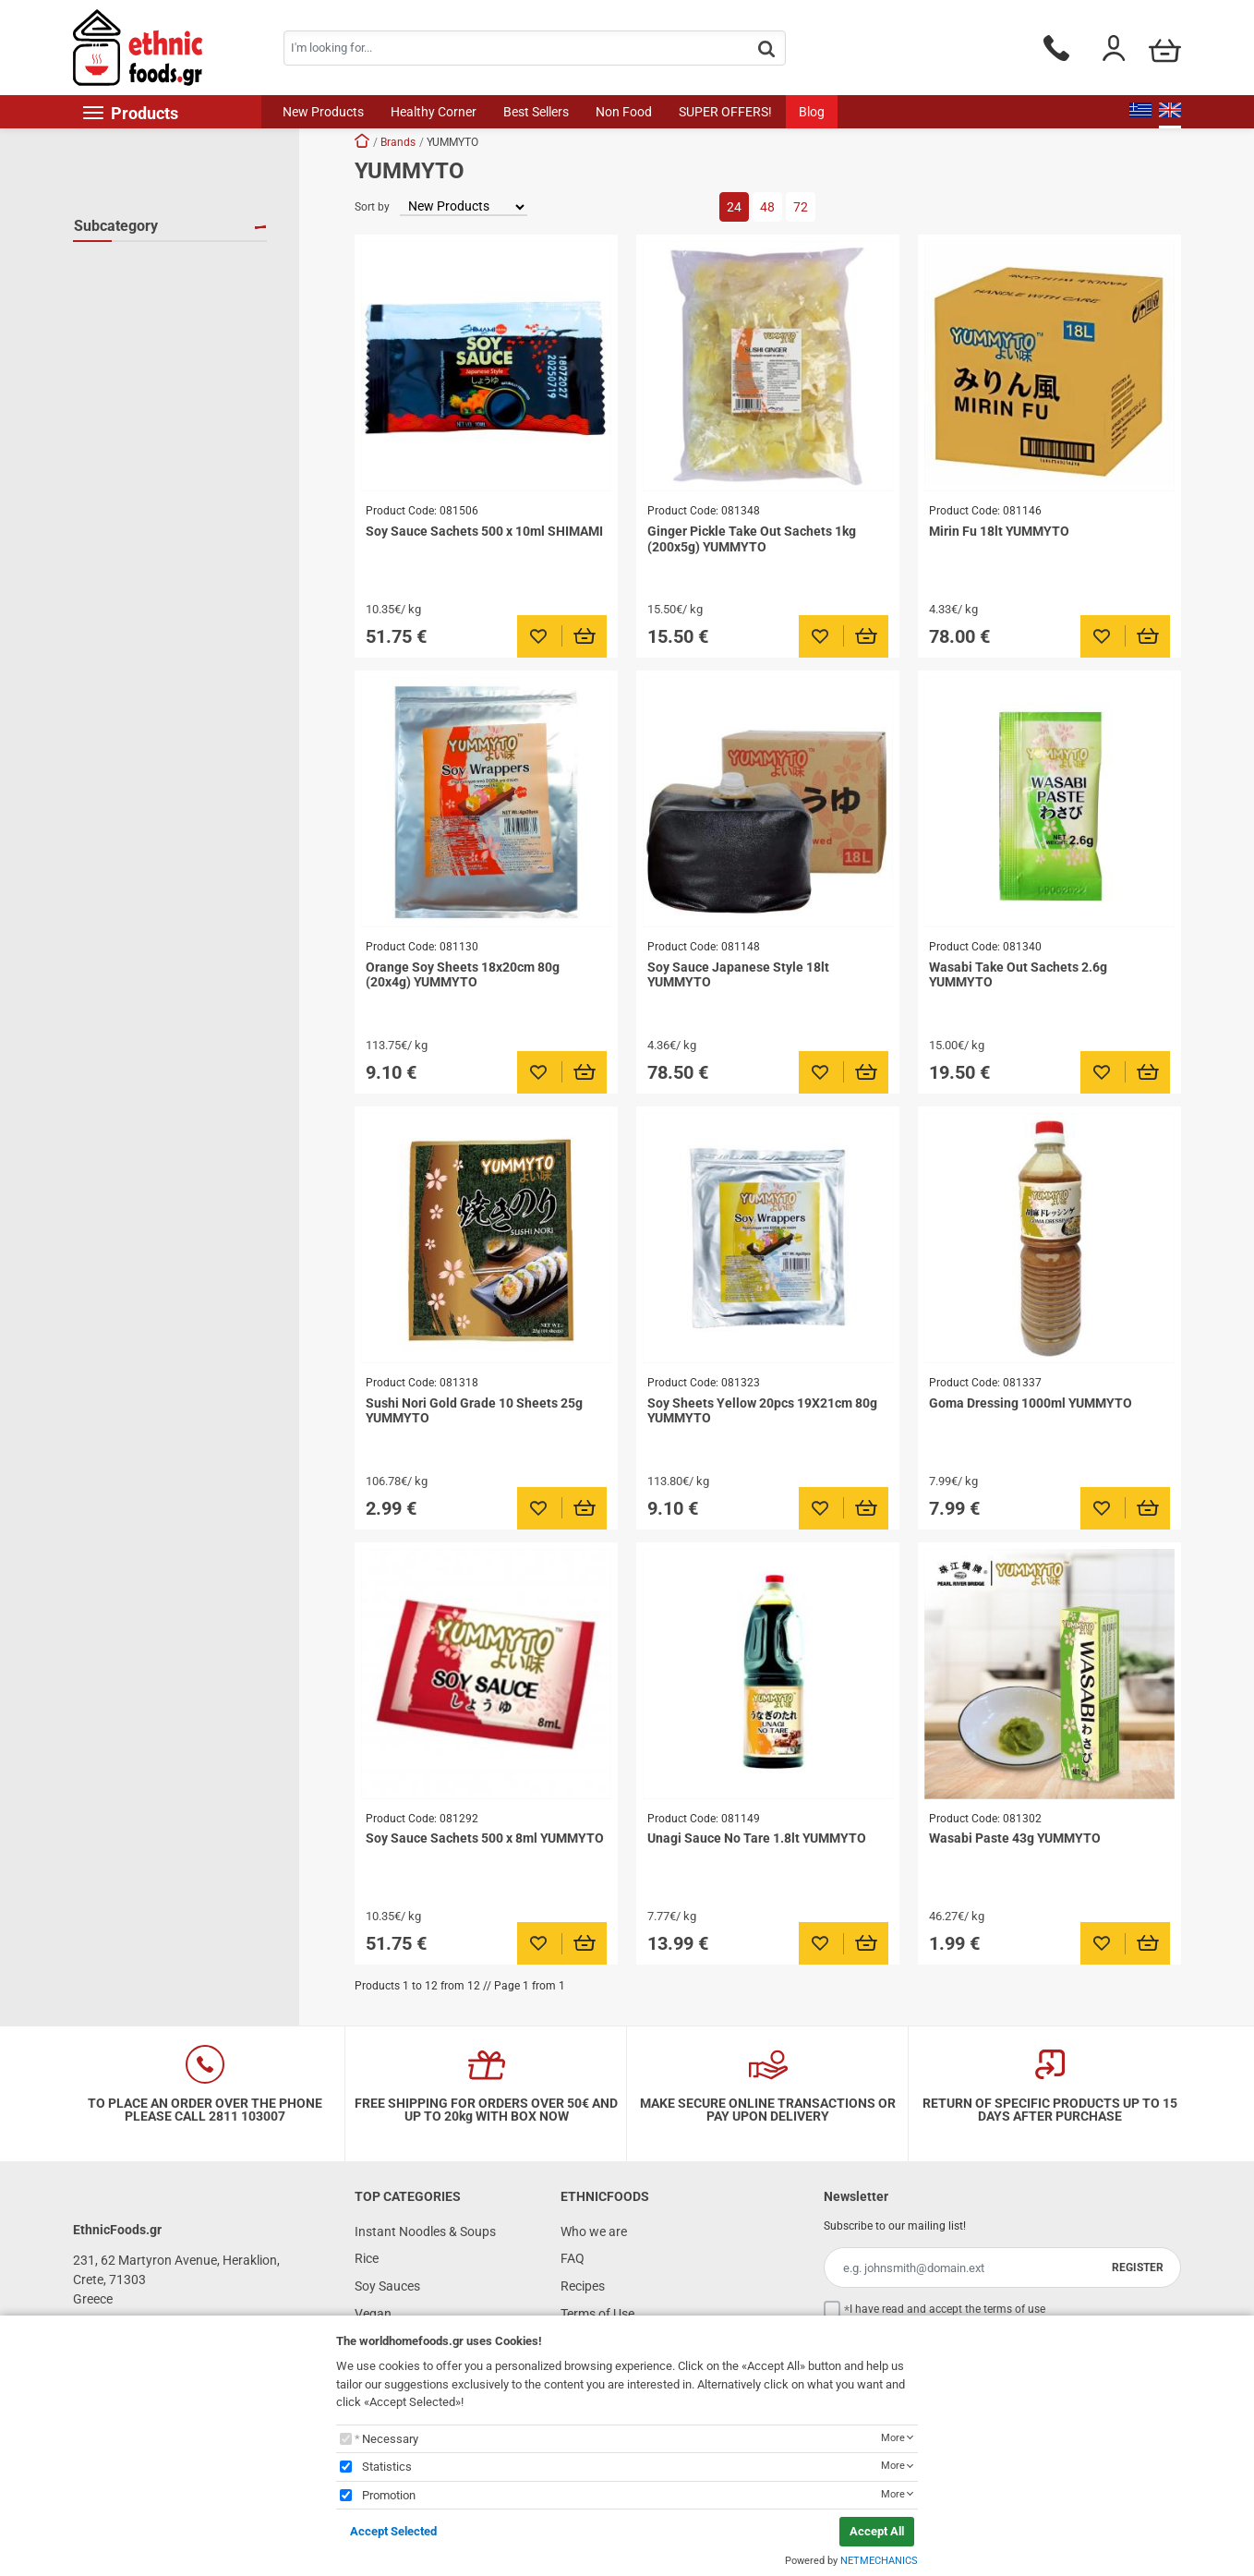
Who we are (594, 2231)
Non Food (624, 111)
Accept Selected (393, 2531)
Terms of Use (597, 2313)
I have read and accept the (947, 2309)
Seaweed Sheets (142, 372)
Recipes (583, 2286)
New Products (323, 111)
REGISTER (1138, 2267)
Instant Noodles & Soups (425, 2231)
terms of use (1014, 2309)
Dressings (124, 291)
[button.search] (766, 49)
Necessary (390, 2439)
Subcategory (116, 226)
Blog (812, 111)
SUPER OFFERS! (725, 111)
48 (767, 207)
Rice (367, 2258)
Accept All (877, 2531)
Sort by (372, 206)
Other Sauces (134, 318)
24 (734, 207)
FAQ (573, 2258)
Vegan (373, 2313)
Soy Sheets (127, 425)
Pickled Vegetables (149, 345)
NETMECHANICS (879, 2561)
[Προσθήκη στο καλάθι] (585, 636)
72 (800, 207)
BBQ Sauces (131, 265)
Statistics (387, 2466)
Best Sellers (536, 111)
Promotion (389, 2495)
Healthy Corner (433, 111)
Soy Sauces (129, 399)
